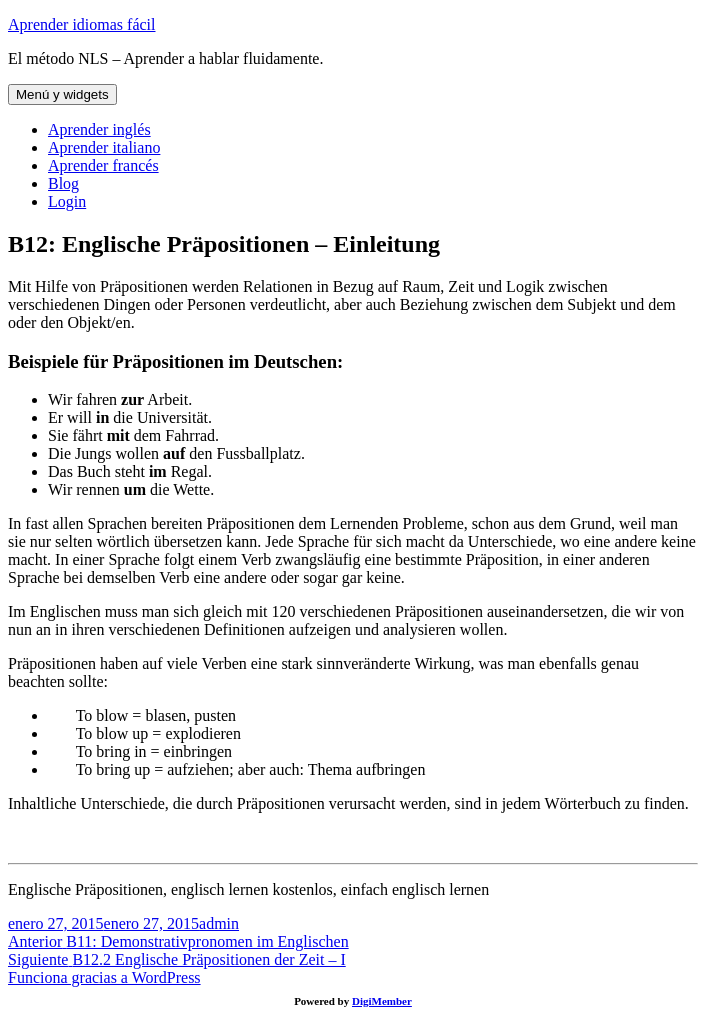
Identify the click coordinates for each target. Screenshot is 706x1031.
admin (219, 923)
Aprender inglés (99, 129)
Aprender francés (103, 165)
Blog (63, 183)
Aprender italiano (104, 147)
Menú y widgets (62, 94)
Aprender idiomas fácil (82, 24)
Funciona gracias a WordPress (104, 977)
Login (67, 201)
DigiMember (382, 1001)
